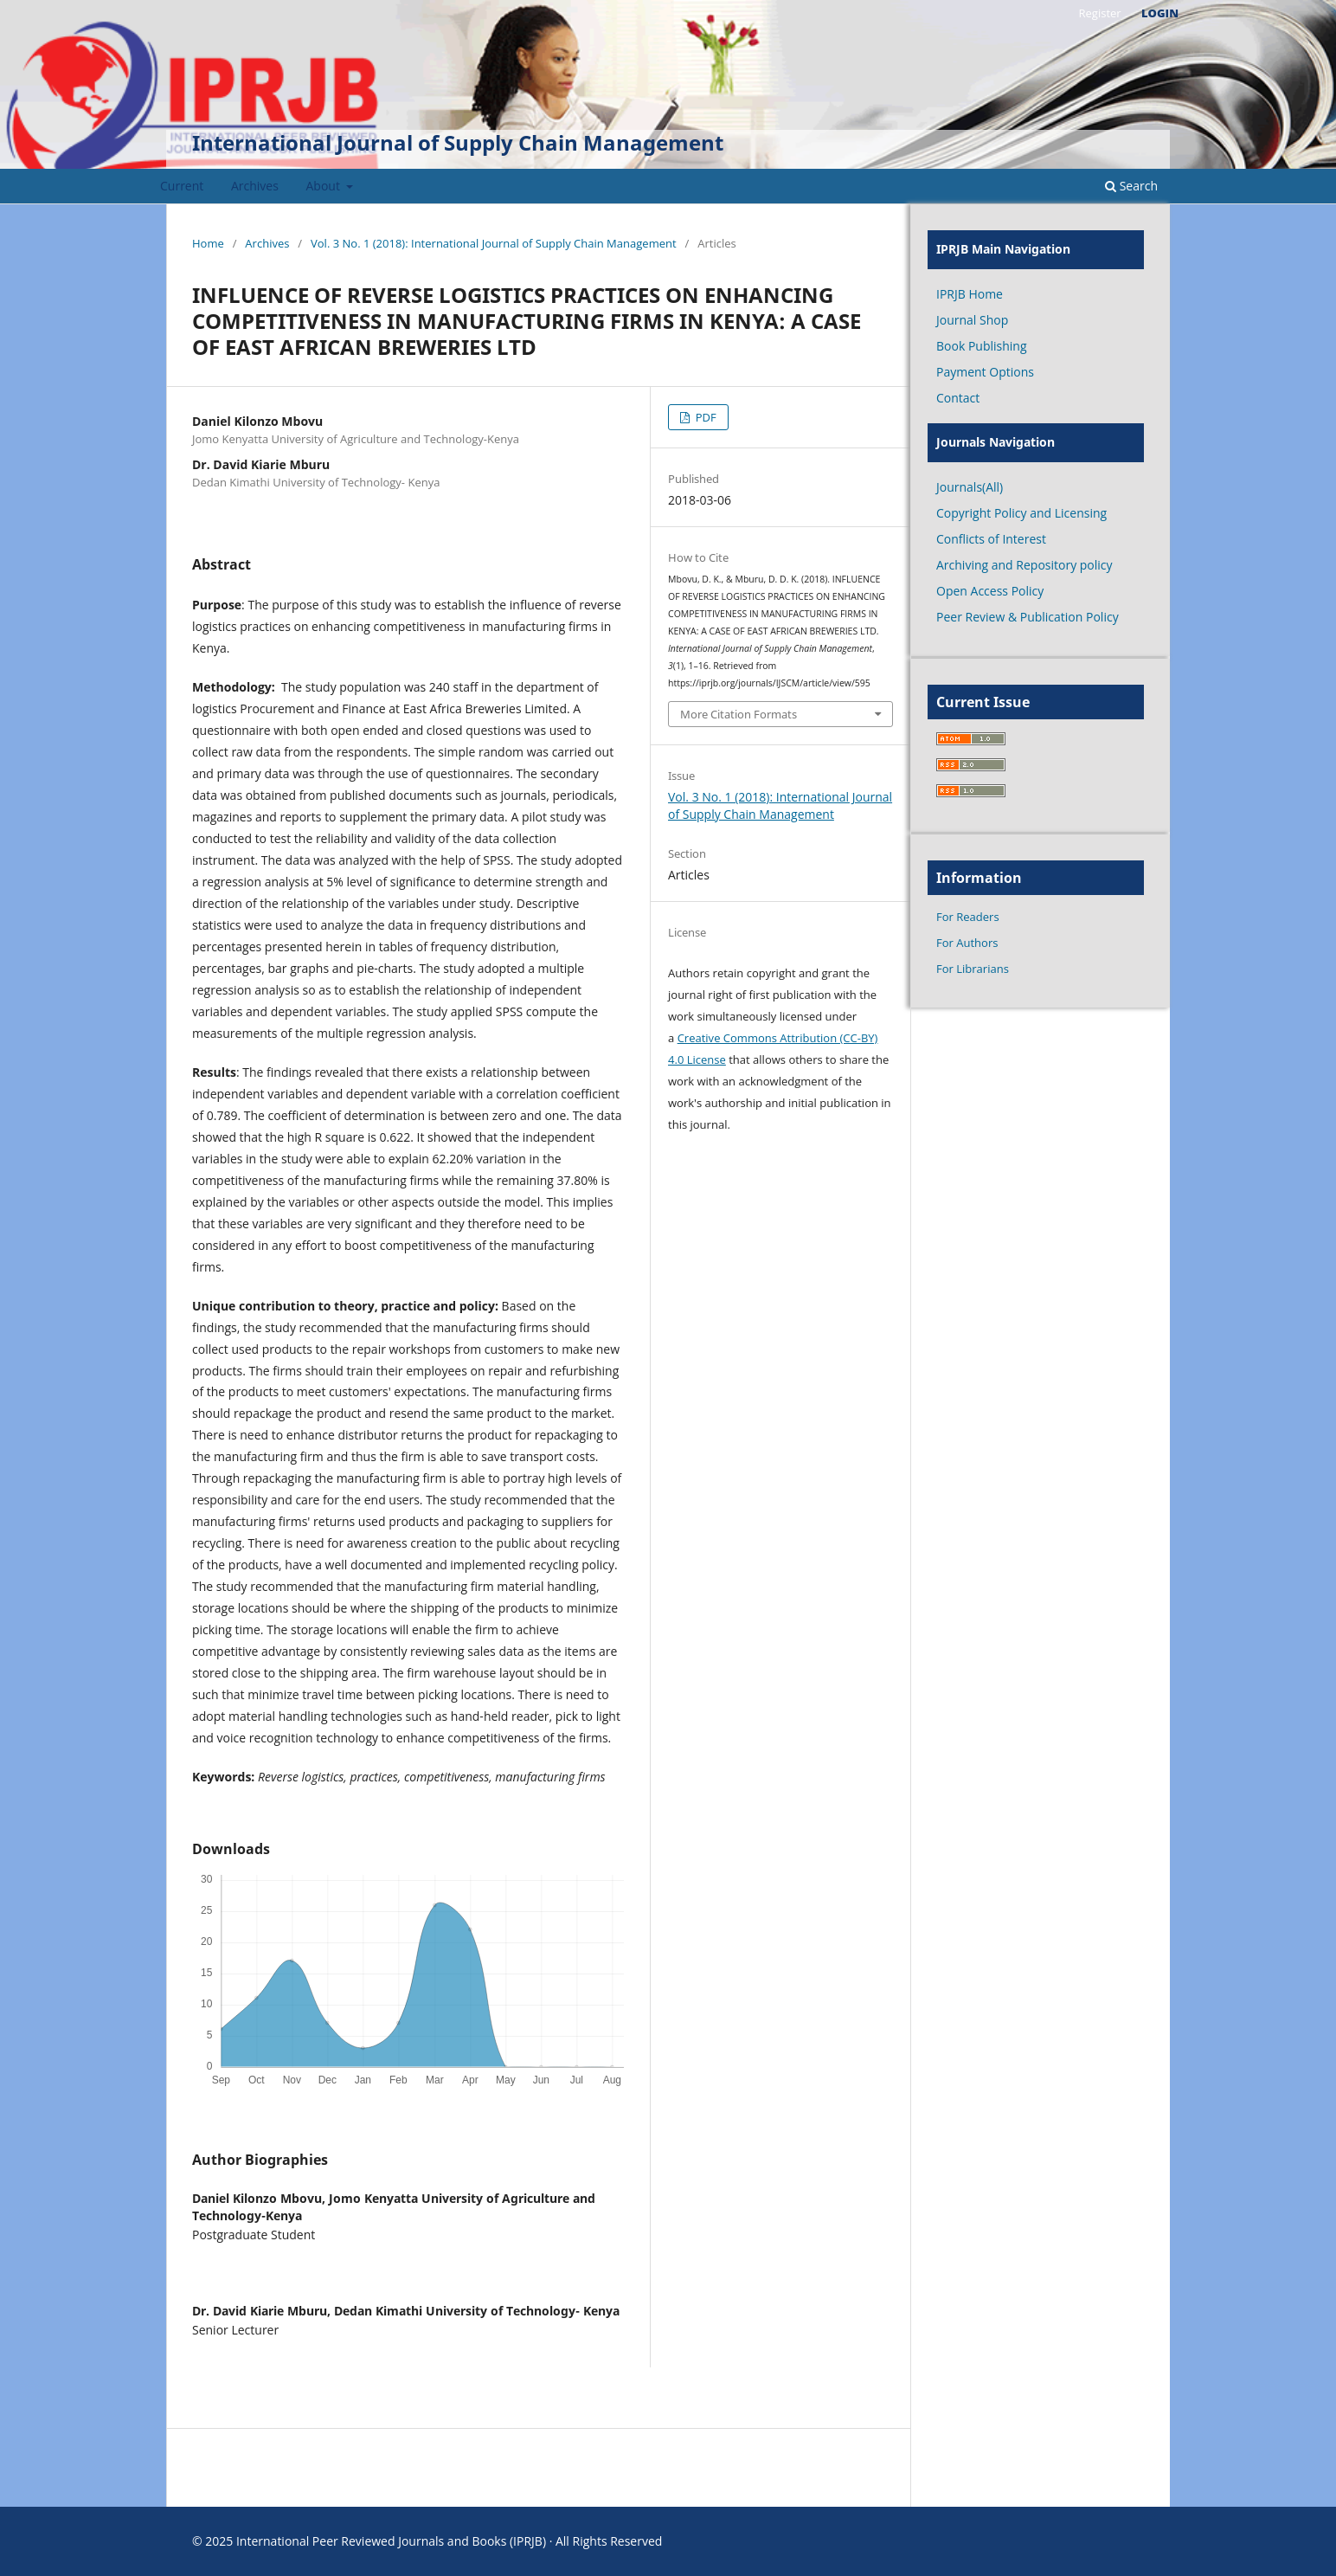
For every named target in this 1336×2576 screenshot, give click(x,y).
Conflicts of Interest (991, 539)
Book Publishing (981, 346)
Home (208, 243)
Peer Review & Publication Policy (1027, 617)
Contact (958, 398)
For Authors (967, 942)
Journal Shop (972, 320)
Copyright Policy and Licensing (1021, 513)
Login (1160, 13)
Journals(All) (969, 487)
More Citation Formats (738, 714)
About (325, 185)
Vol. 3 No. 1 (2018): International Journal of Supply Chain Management (494, 243)
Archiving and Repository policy (1024, 565)
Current (181, 185)
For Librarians (972, 968)
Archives (255, 185)
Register (1099, 13)
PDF (704, 417)
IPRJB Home (969, 294)
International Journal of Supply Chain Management (457, 142)
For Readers (967, 916)
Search (1131, 185)
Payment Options (985, 372)
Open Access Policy (990, 591)
